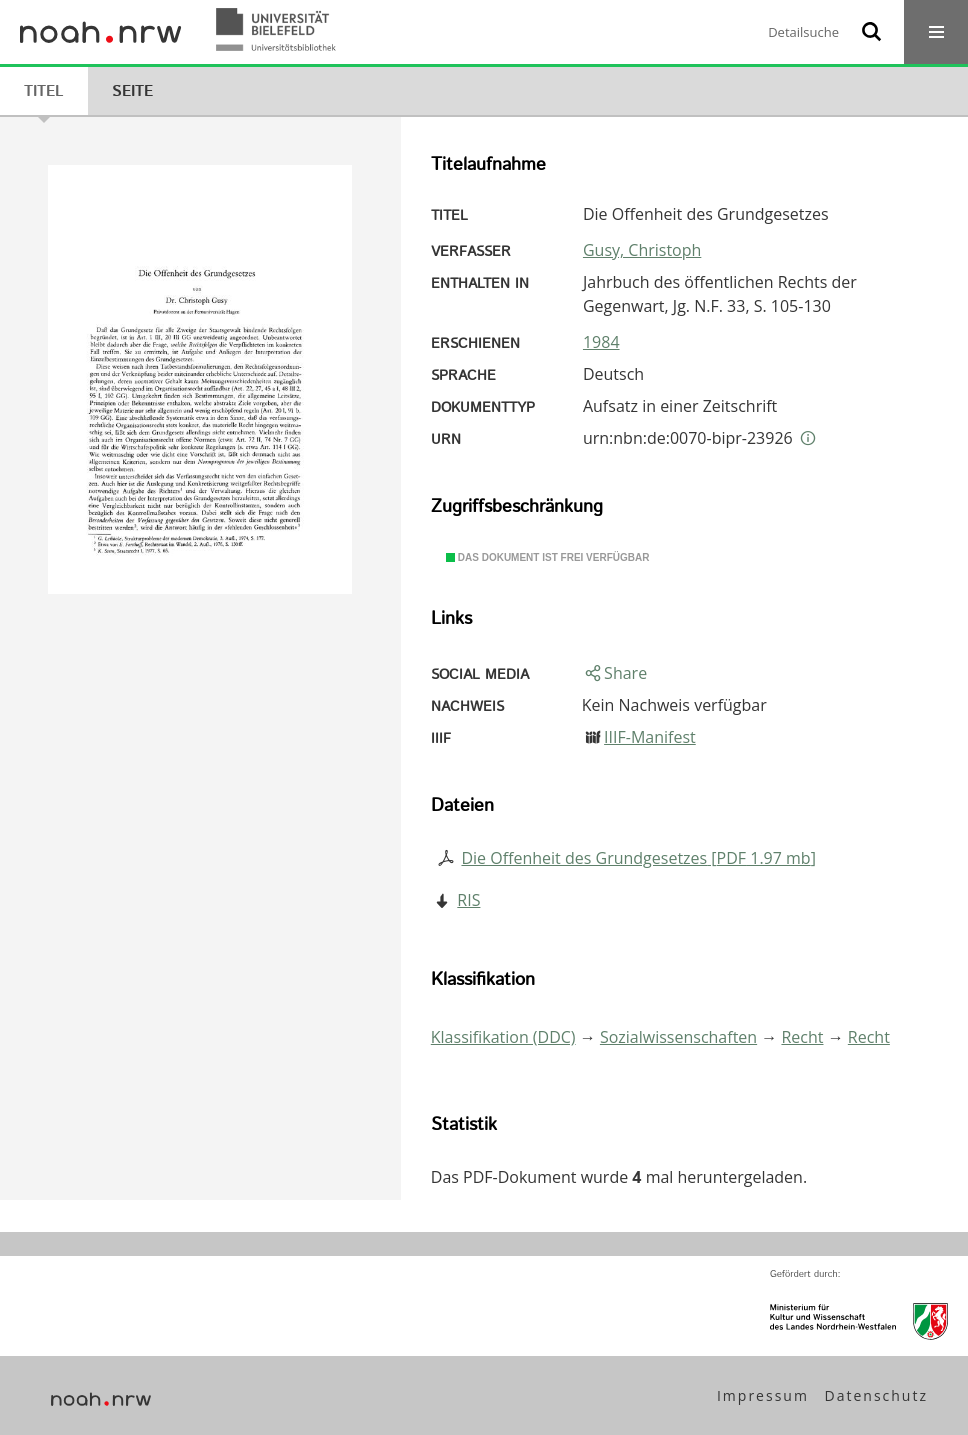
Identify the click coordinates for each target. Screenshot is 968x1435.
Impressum (763, 1395)
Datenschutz (876, 1395)
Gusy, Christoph (642, 250)
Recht (802, 1037)
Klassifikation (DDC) (503, 1037)
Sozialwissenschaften (678, 1037)
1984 (601, 342)
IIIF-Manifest (650, 737)
